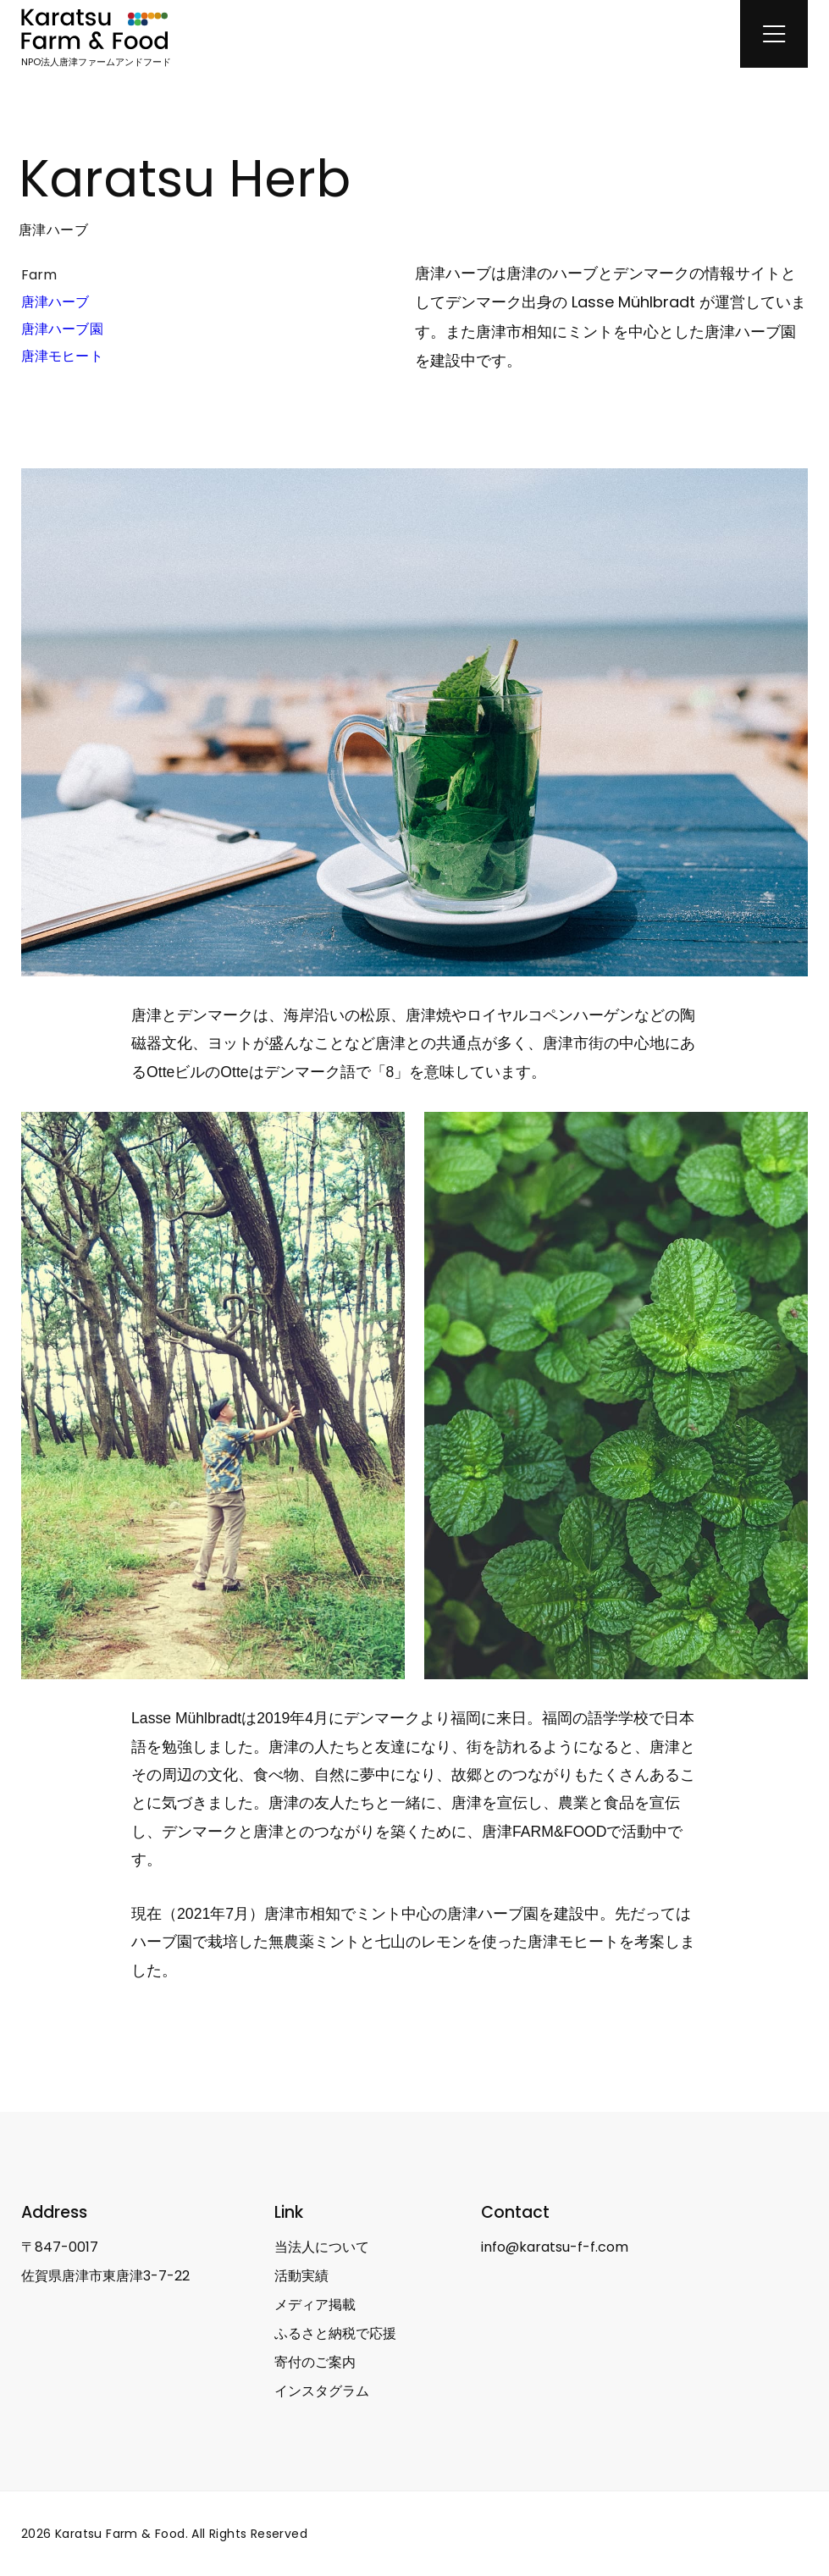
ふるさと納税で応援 (335, 2333)
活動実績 (301, 2276)
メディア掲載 (315, 2304)
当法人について (321, 2247)
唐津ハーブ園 (62, 329)
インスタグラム (321, 2391)
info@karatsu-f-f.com (554, 2247)
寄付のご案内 (315, 2362)
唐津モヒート (62, 356)
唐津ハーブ (55, 302)
